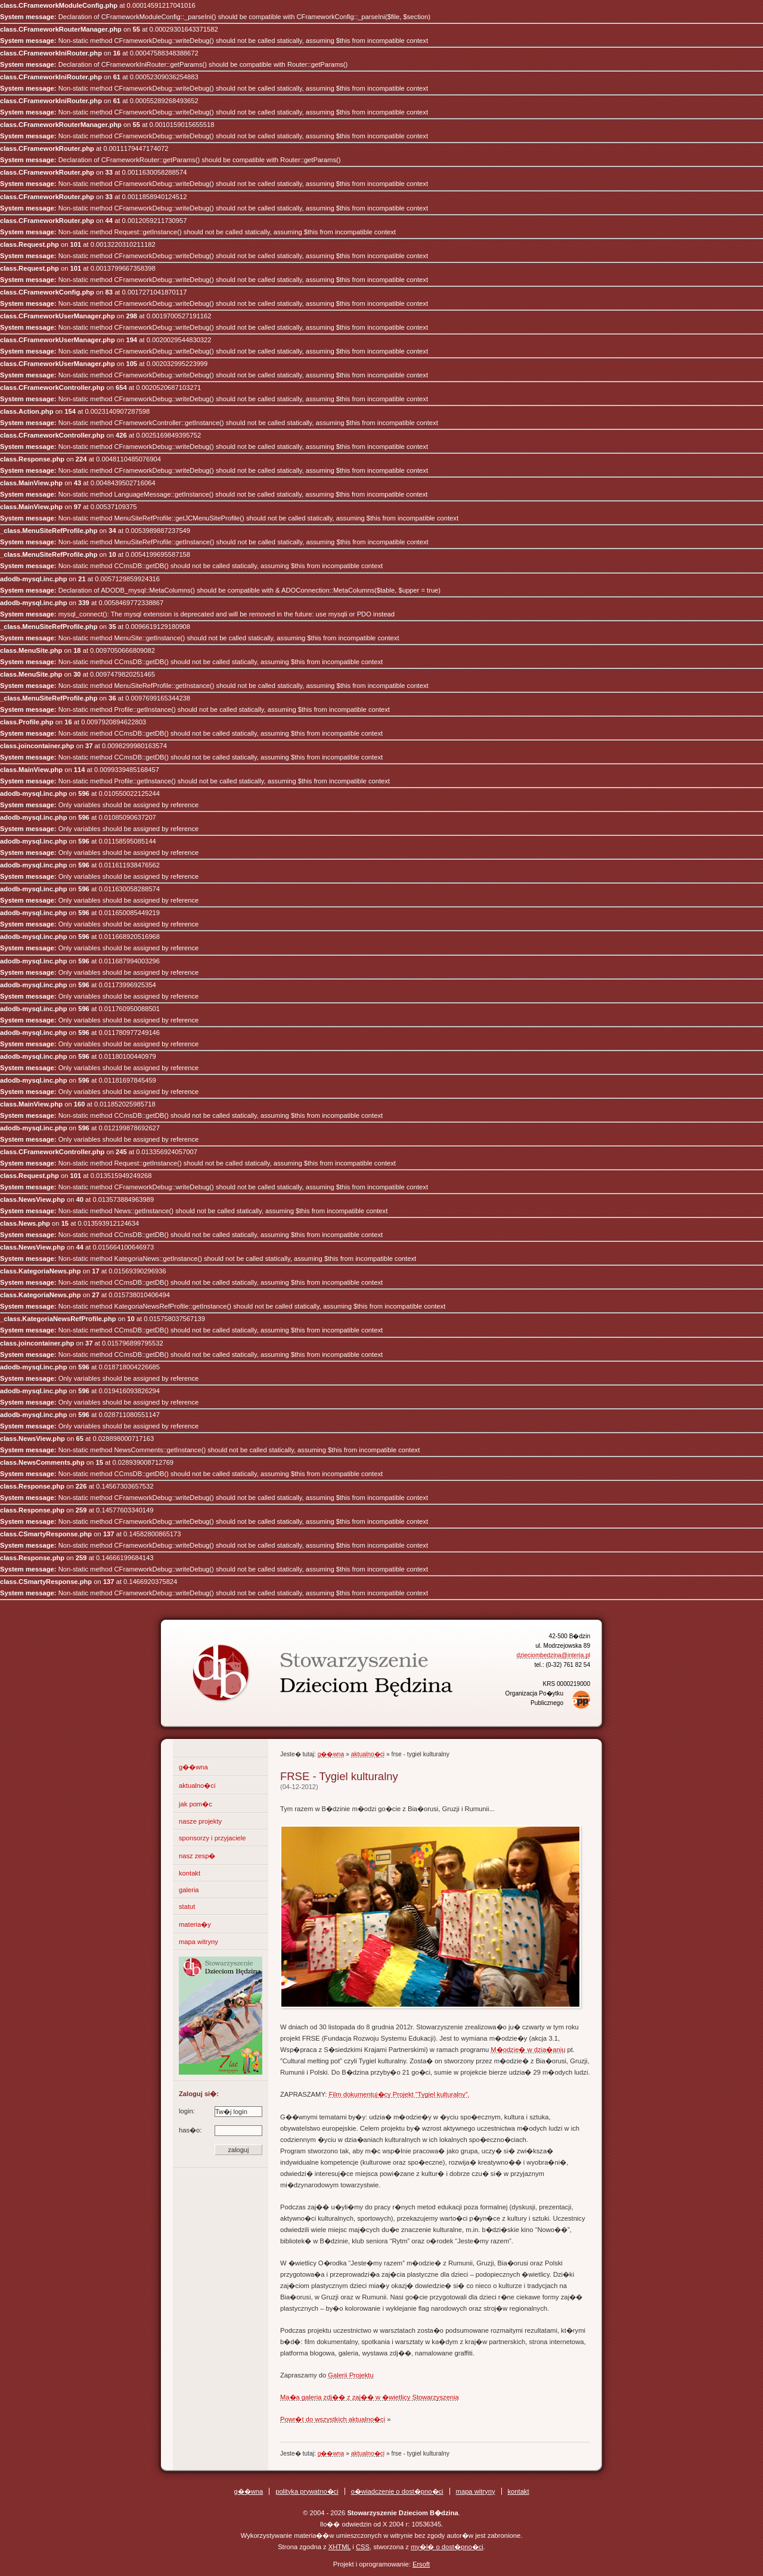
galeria (189, 1889)
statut (187, 1906)
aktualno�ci (197, 1785)
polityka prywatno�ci (307, 2491)
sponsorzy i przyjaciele (212, 1838)
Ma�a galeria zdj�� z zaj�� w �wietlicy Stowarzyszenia (369, 2397)
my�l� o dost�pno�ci (447, 2546)
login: (220, 2111)
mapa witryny (198, 1941)
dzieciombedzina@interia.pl (553, 1655)
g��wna (193, 1767)
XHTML (339, 2546)
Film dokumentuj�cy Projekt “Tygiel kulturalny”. (398, 2094)
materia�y (195, 1924)
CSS (363, 2546)
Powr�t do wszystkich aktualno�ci (332, 2419)
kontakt (189, 1873)
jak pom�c (195, 1804)
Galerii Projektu (350, 2375)
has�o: (220, 2130)
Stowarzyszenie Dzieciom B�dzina (301, 1663)
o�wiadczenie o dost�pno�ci (397, 2491)
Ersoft (421, 2564)
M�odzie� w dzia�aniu (528, 2049)
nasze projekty (200, 1821)
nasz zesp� (197, 1855)
